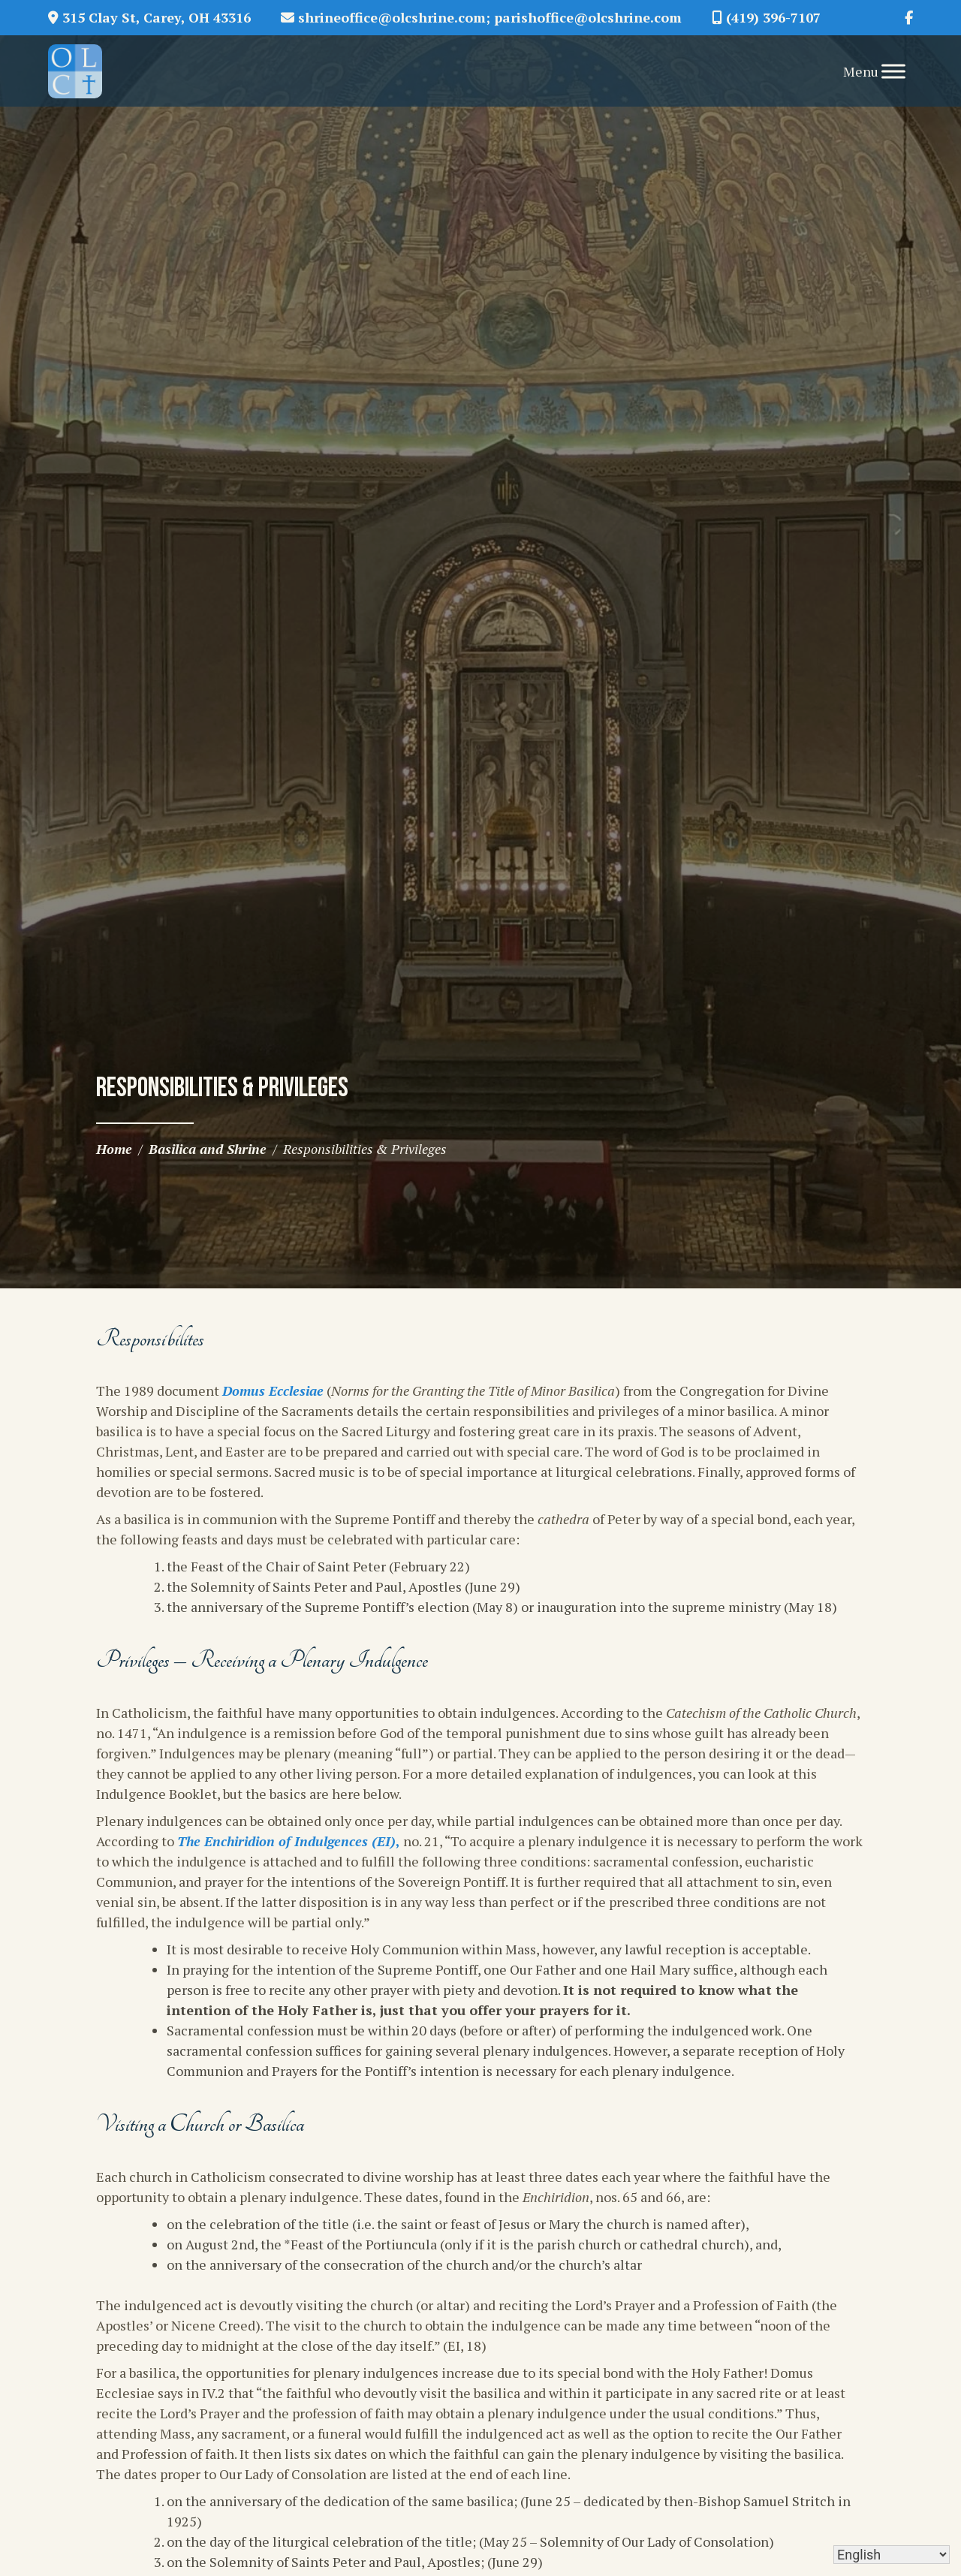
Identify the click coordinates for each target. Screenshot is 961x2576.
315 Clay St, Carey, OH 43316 (149, 17)
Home (114, 1149)
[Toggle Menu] (893, 71)
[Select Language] (891, 2554)
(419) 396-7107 (766, 17)
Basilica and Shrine (208, 1149)
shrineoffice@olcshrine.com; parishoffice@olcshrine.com (481, 17)
